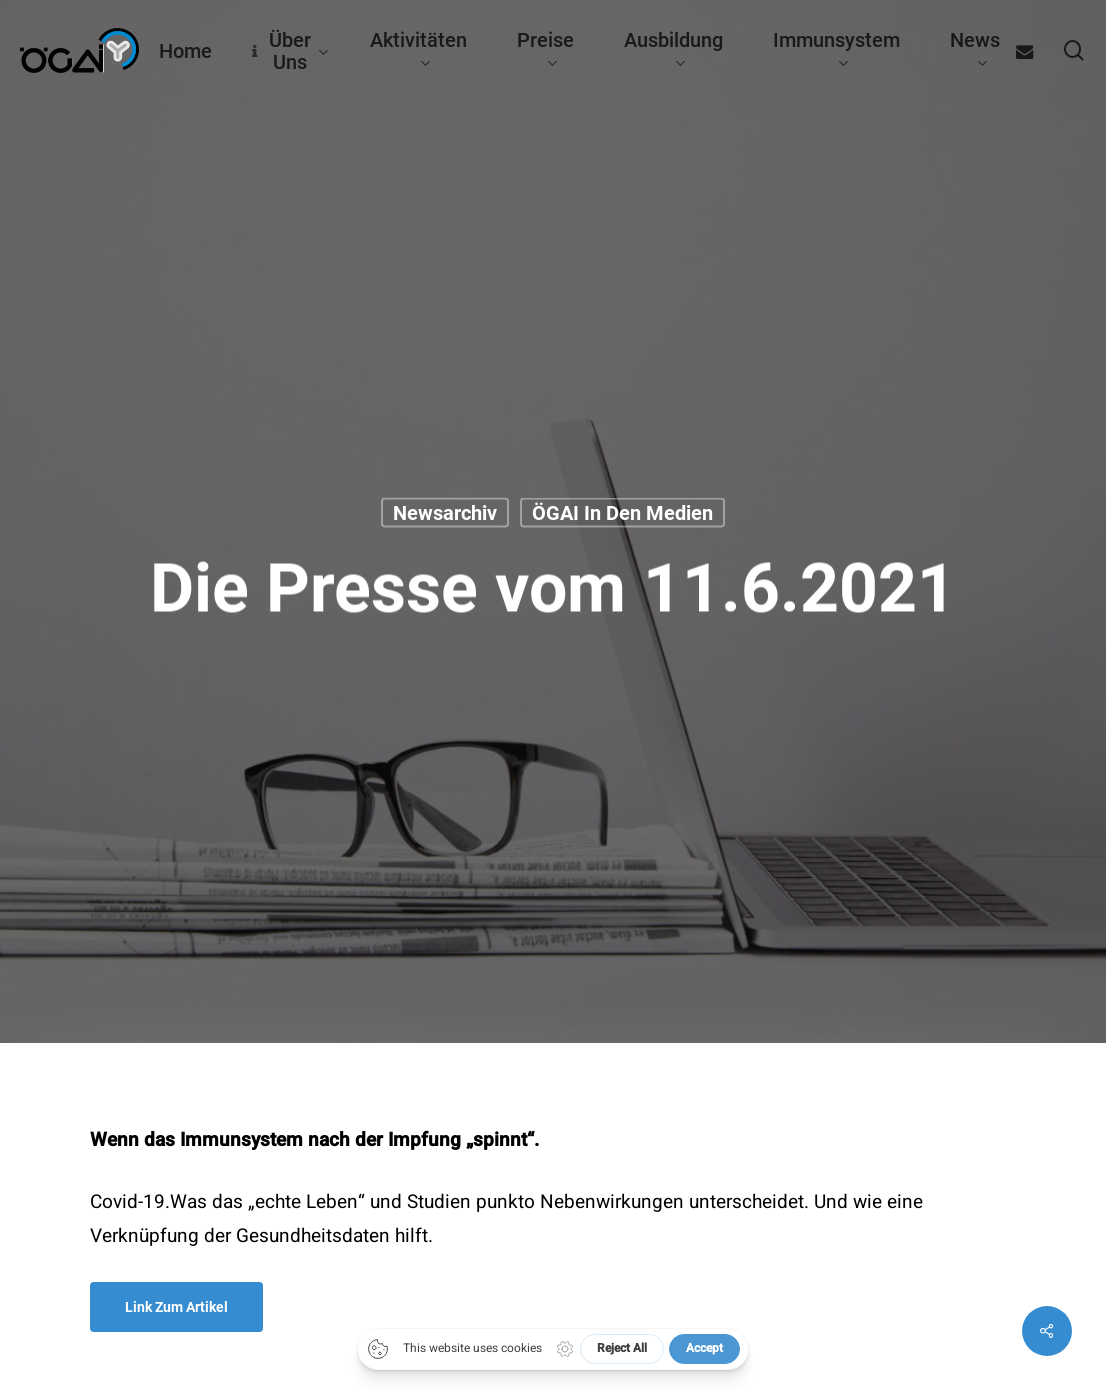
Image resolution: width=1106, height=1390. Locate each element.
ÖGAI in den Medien (622, 513)
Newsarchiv (445, 513)
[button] (176, 1307)
